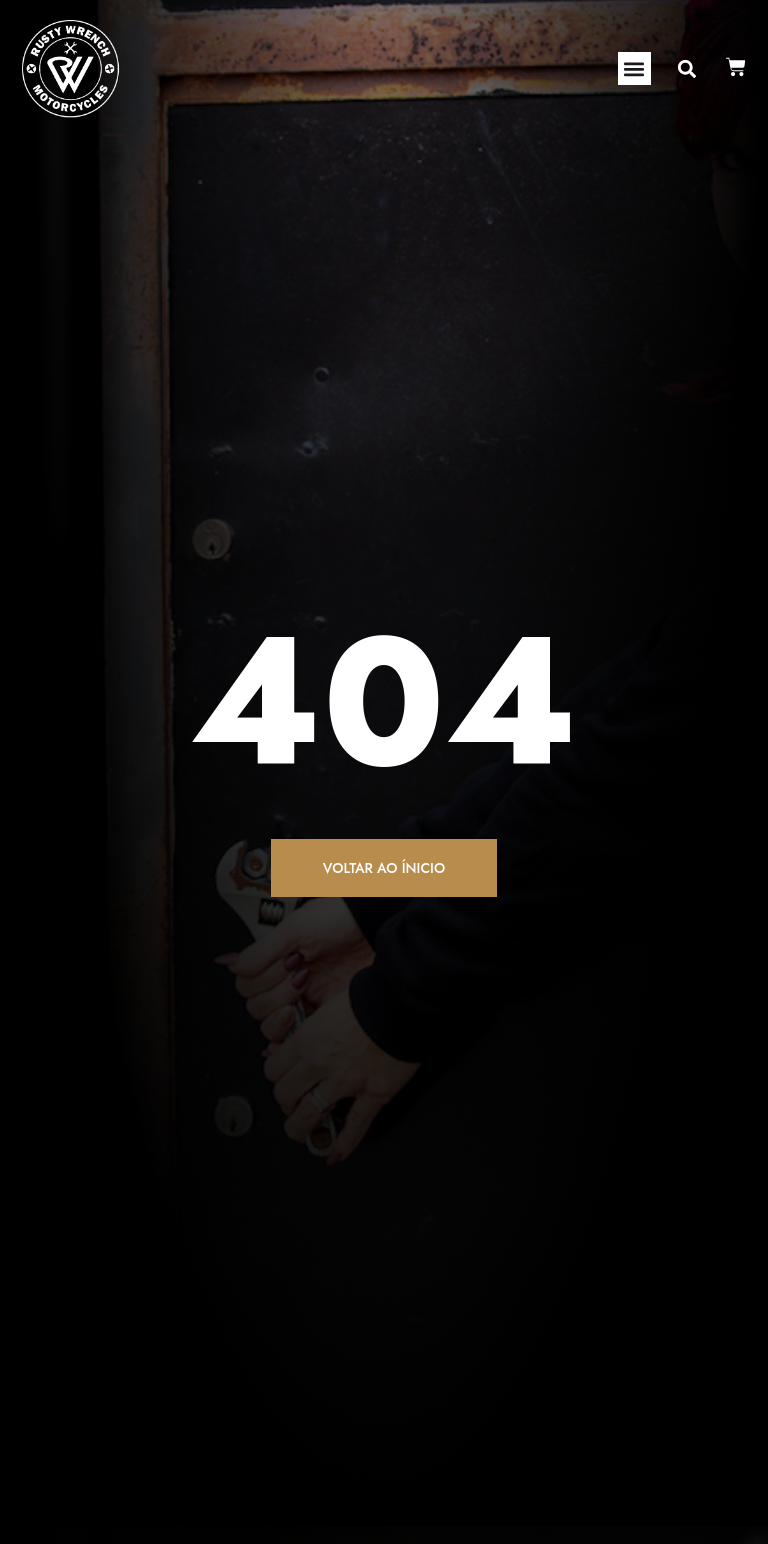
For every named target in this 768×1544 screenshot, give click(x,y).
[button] (634, 68)
